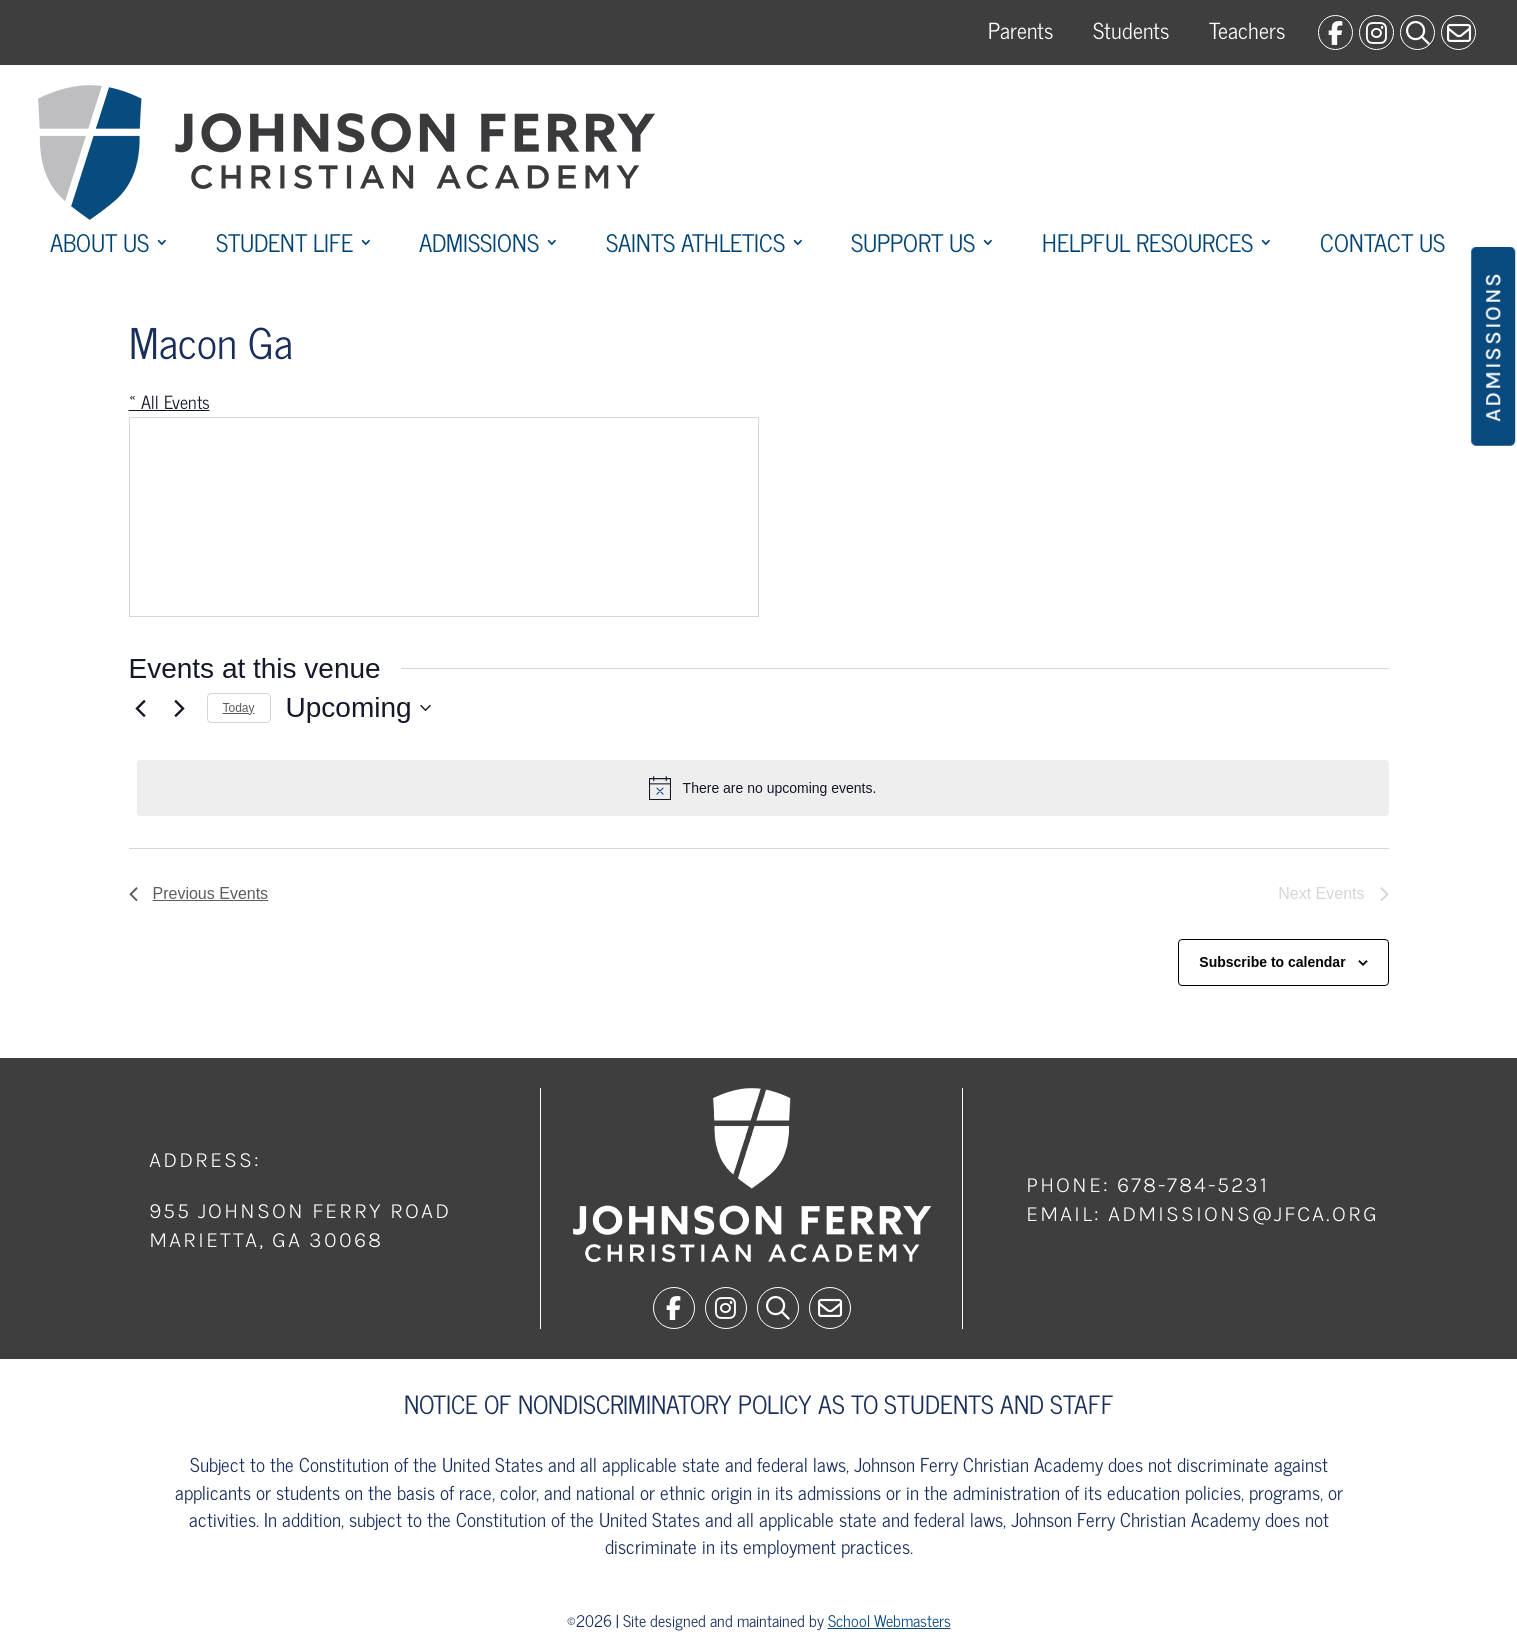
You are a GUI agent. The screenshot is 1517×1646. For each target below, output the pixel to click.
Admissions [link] (479, 246)
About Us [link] (99, 246)
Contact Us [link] (1382, 246)
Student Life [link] (284, 246)
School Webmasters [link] (889, 1620)
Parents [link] (1020, 29)
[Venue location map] (444, 517)
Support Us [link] (913, 246)
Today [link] (239, 708)
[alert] (763, 788)
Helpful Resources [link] (1147, 246)
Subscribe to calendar (1272, 962)
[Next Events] (180, 708)
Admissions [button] (1493, 346)
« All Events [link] (169, 401)
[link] (1335, 32)
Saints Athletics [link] (695, 246)
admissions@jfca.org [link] (1243, 1214)
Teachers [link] (1247, 29)
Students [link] (1131, 29)
